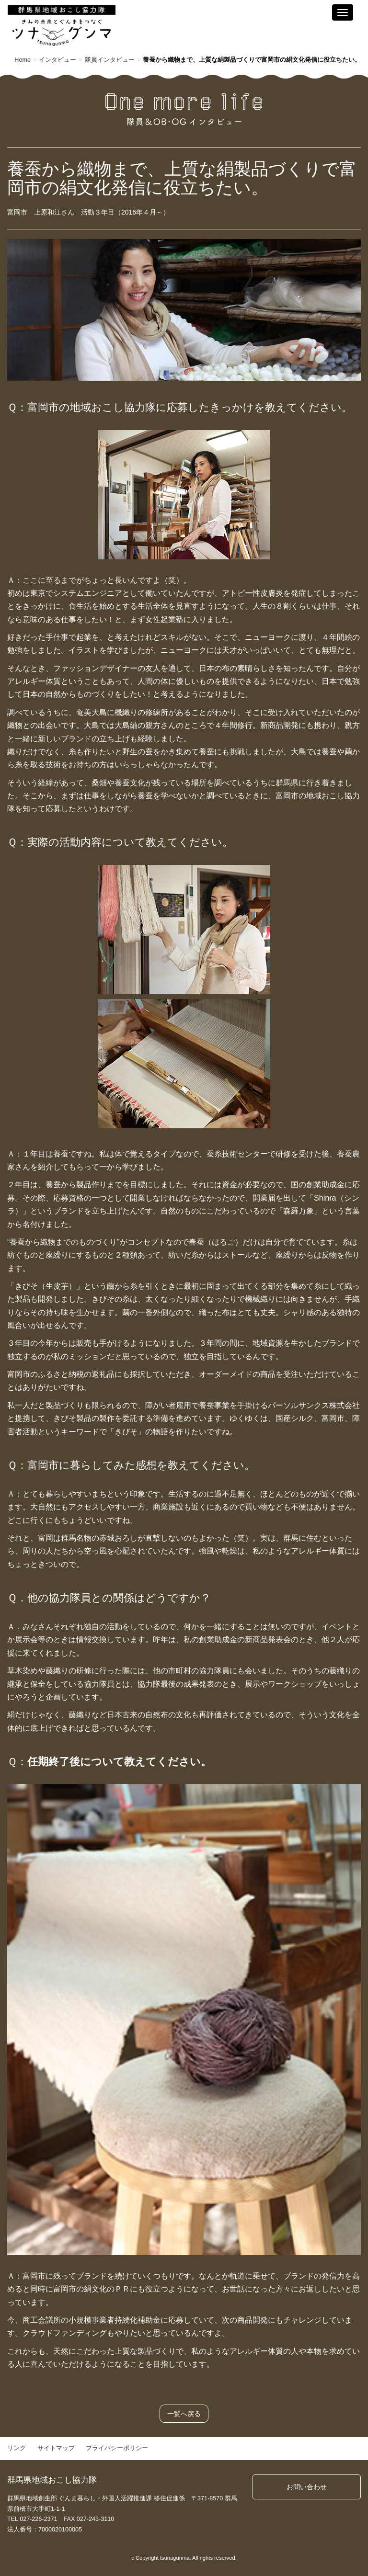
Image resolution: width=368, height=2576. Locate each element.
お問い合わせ (307, 2487)
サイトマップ (56, 2448)
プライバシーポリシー (117, 2448)
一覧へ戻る (184, 2413)
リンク (16, 2448)
